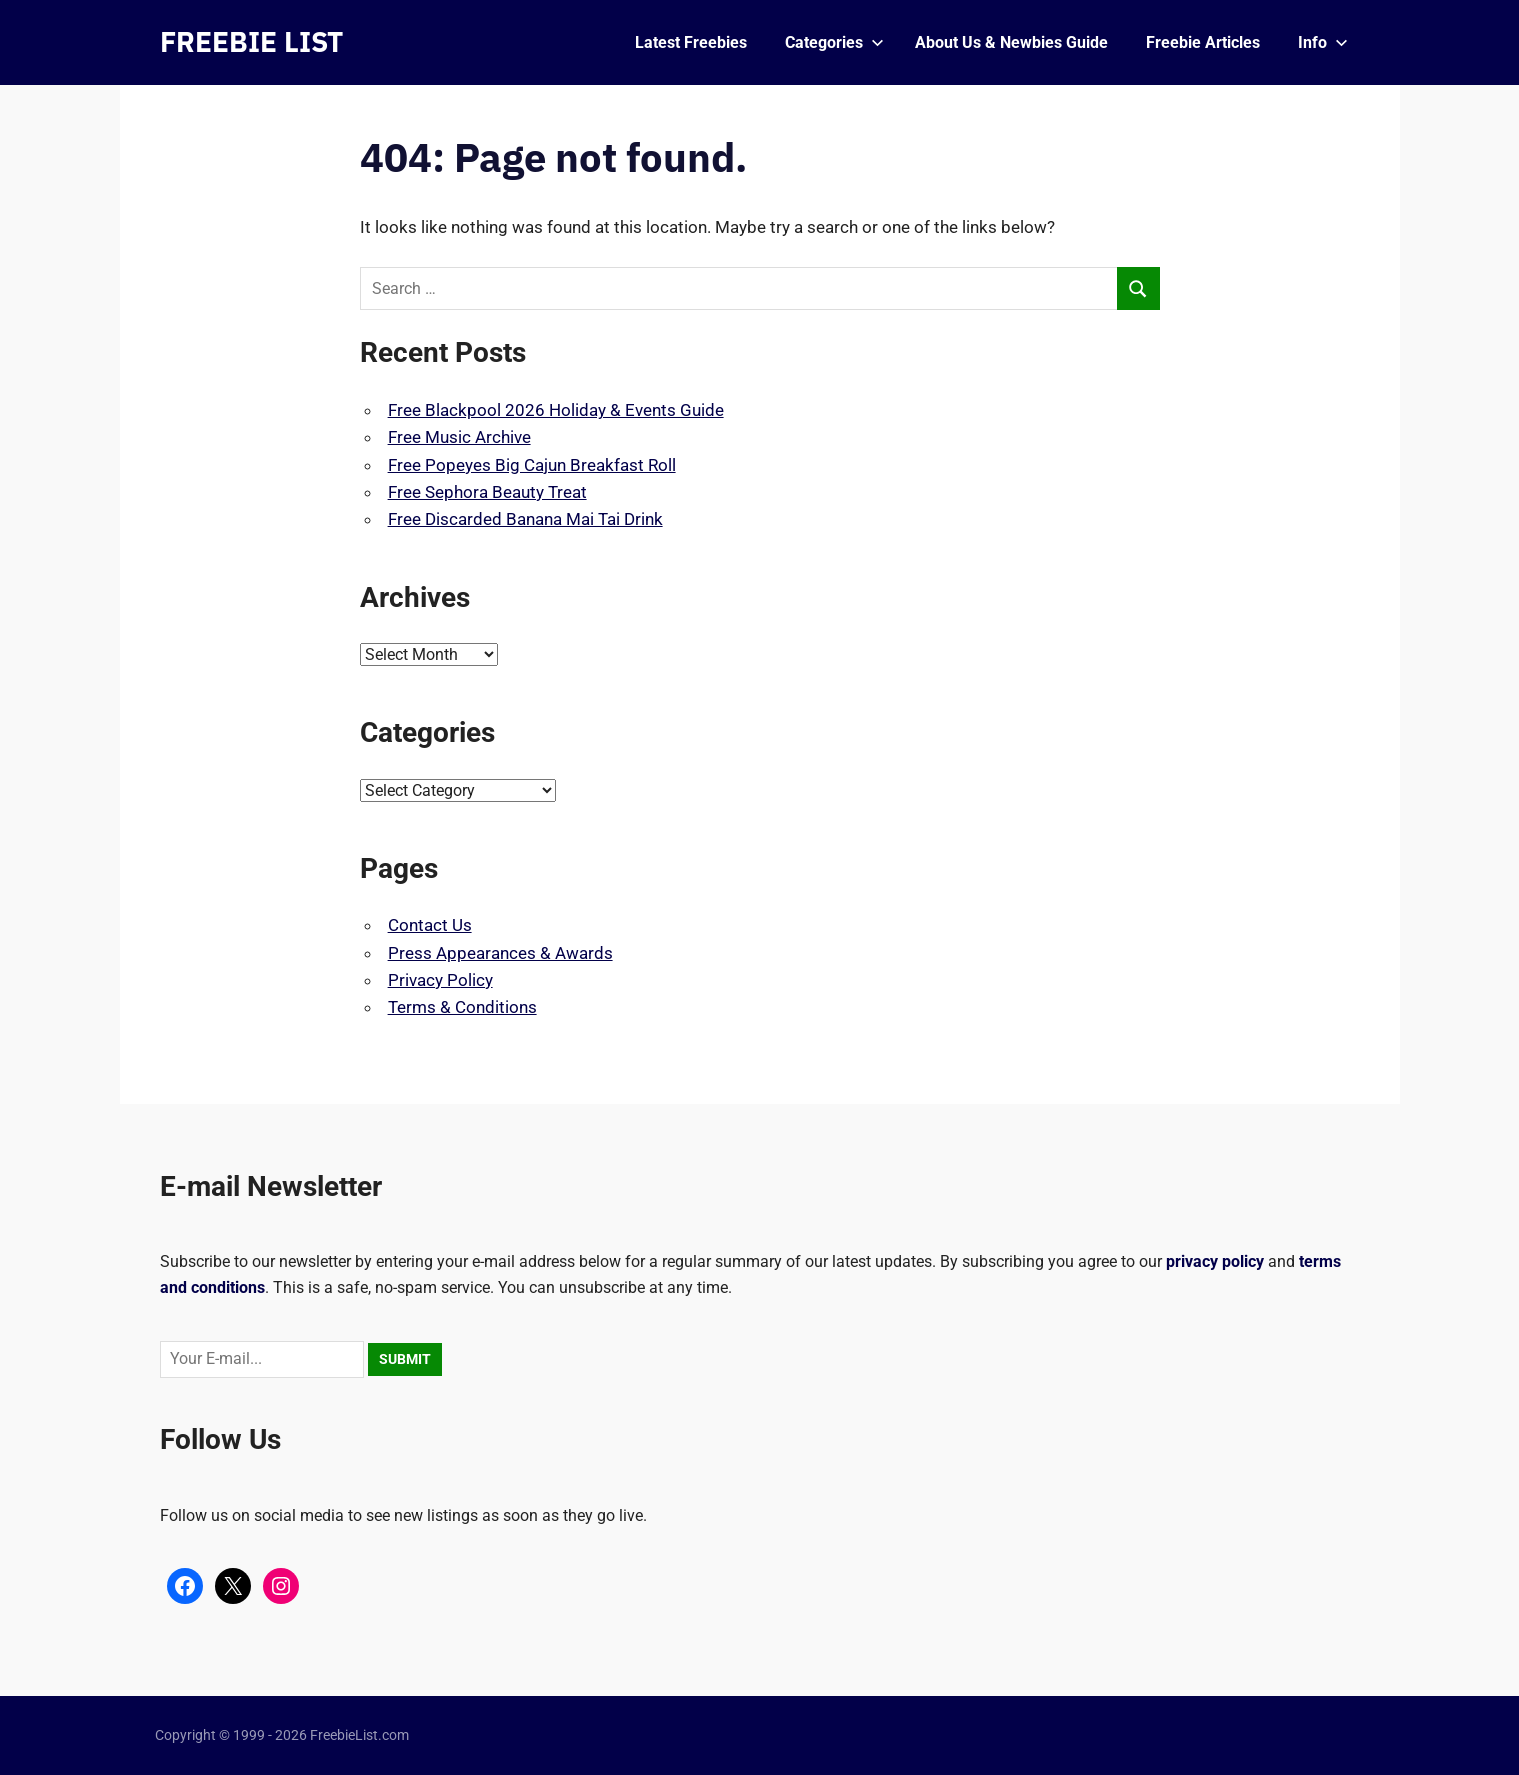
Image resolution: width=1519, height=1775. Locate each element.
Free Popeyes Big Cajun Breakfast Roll (532, 465)
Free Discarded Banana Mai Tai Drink (525, 519)
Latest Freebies (691, 42)
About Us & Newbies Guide (1011, 42)
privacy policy (1215, 1261)
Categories (834, 42)
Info (1323, 42)
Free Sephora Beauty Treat (487, 492)
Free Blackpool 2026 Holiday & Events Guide (556, 410)
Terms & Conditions (462, 1007)
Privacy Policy (440, 980)
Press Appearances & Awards (500, 953)
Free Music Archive (459, 437)
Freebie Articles (1203, 42)
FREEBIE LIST (251, 41)
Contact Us (430, 925)
